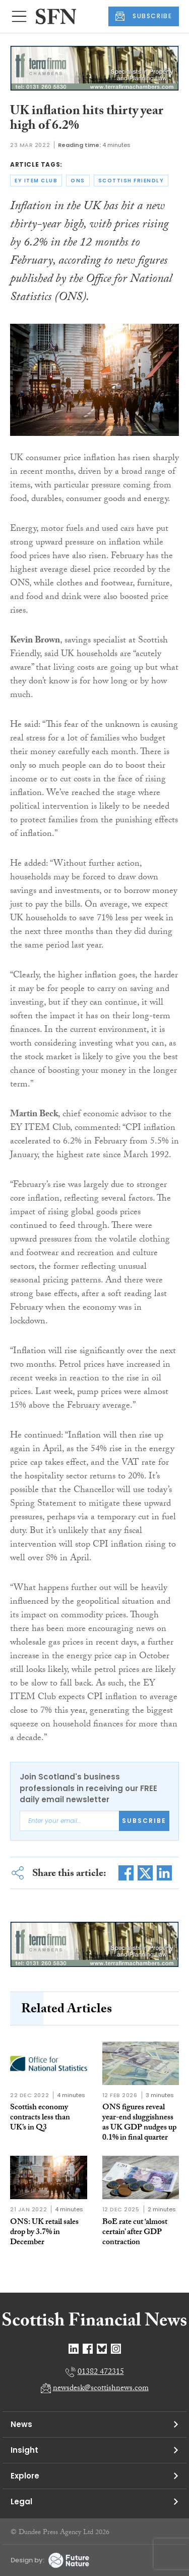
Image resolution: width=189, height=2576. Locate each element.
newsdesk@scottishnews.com (101, 2389)
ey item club (36, 180)
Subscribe (144, 1820)
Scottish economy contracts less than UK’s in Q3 (40, 2118)
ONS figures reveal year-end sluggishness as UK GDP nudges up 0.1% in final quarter (139, 2123)
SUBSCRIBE (143, 16)
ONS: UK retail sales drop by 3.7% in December (44, 2233)
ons (78, 180)
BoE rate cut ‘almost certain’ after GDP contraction (134, 2233)
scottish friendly (131, 180)
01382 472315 (101, 2373)
